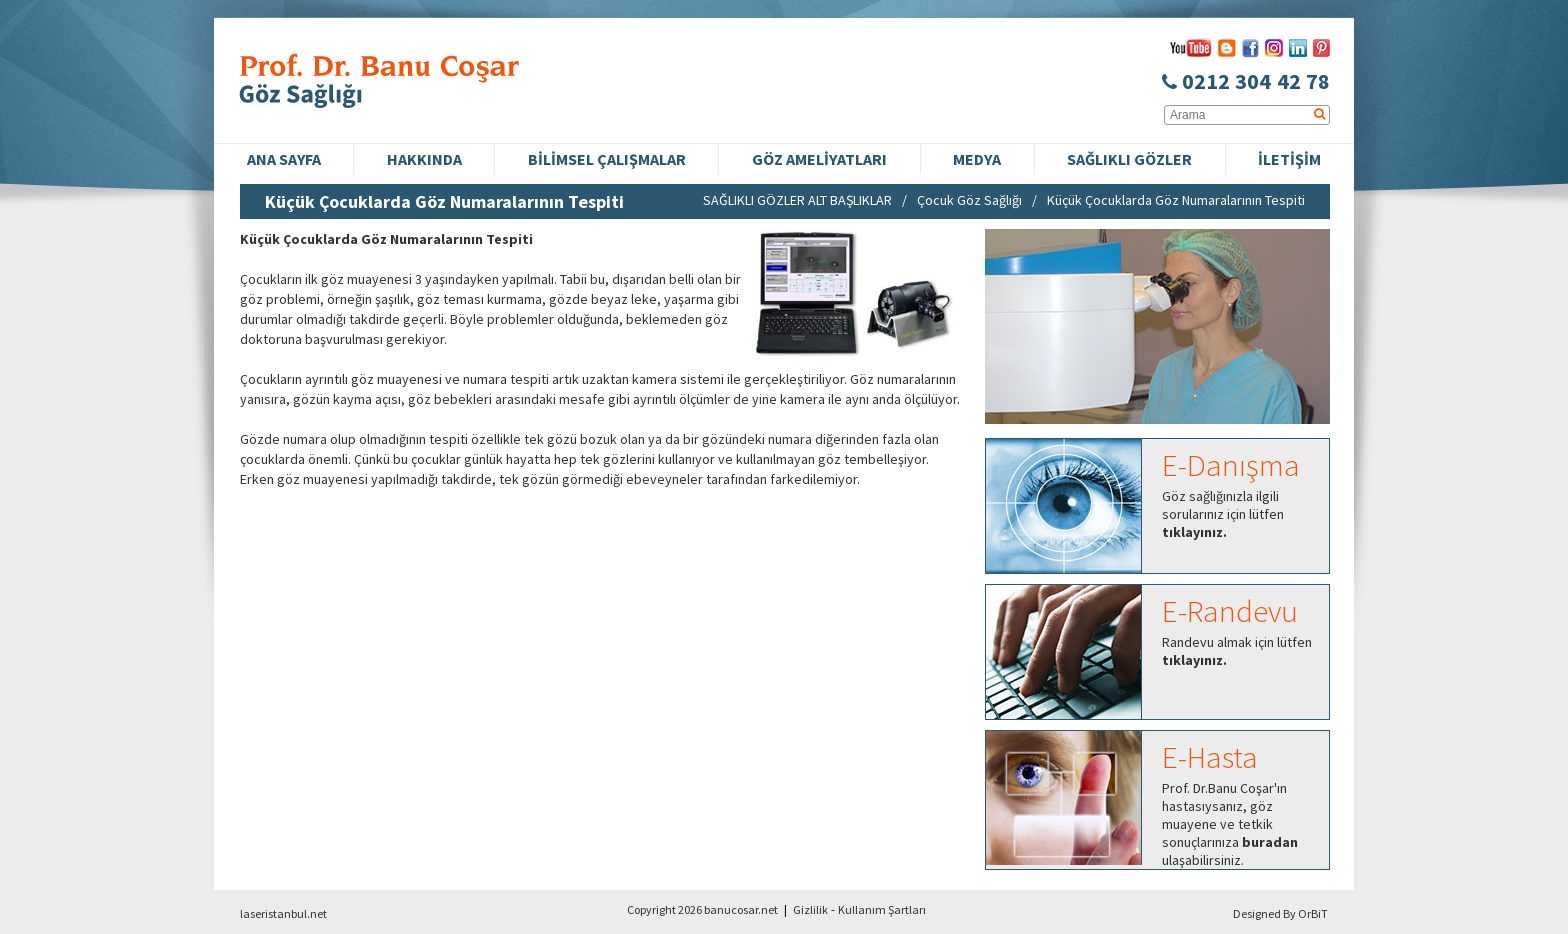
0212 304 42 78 (1246, 81)
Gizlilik (810, 909)
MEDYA (977, 159)
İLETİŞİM (1289, 159)
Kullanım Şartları (882, 909)
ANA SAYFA (284, 159)
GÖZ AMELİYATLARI (819, 159)
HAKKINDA (424, 159)
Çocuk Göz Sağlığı (969, 200)
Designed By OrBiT (1280, 913)
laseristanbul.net (283, 913)
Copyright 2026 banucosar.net (702, 909)
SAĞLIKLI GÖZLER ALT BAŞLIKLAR (797, 200)
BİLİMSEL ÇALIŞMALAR (607, 159)
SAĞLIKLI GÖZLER (1129, 159)
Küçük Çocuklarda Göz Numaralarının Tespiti (1176, 200)
